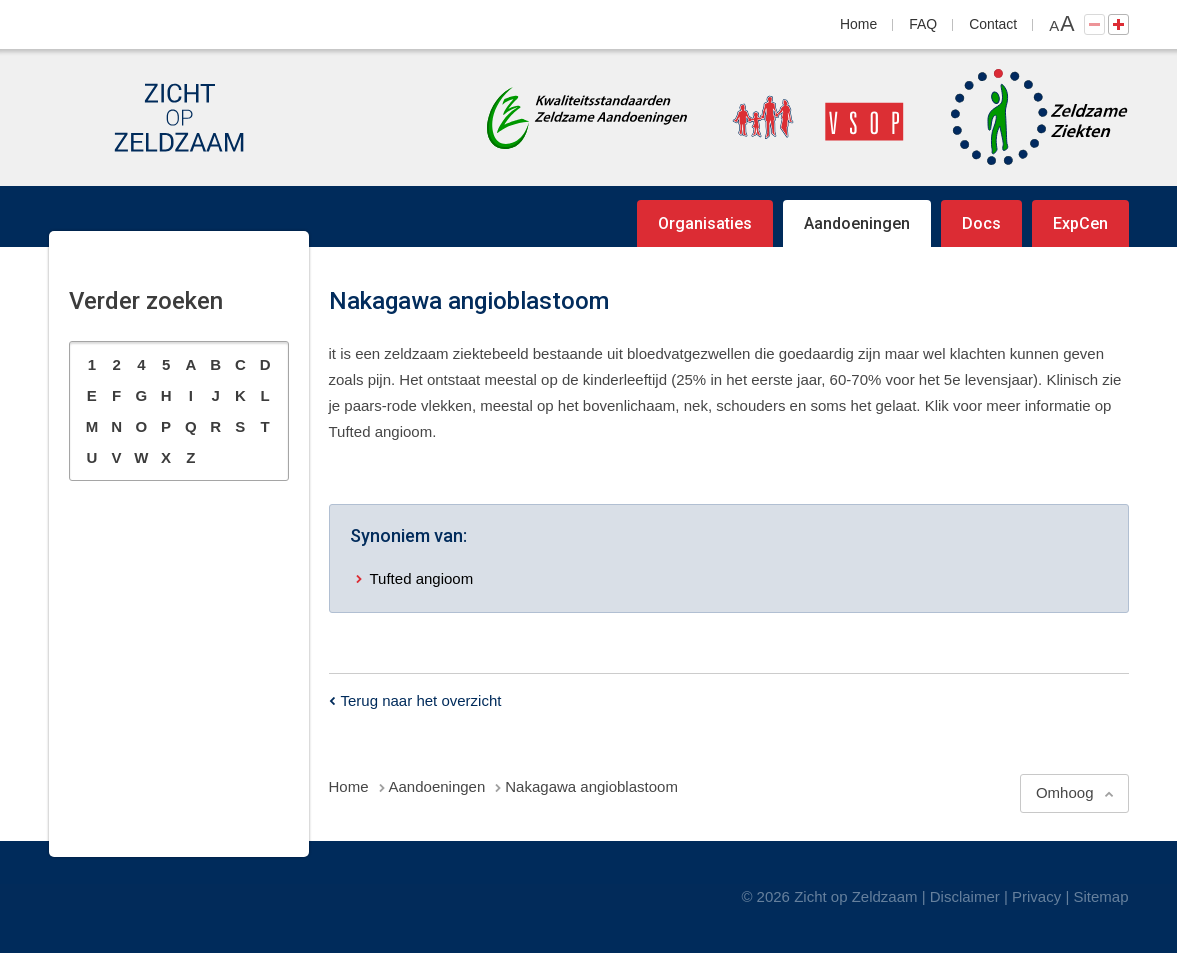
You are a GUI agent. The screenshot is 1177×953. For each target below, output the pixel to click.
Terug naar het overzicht (421, 700)
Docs (981, 223)
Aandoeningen (857, 223)
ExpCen (1080, 223)
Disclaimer (965, 896)
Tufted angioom (422, 578)
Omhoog (1065, 792)
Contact (993, 24)
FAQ (923, 24)
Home (858, 24)
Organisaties (705, 223)
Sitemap (1100, 896)
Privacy (1036, 896)
